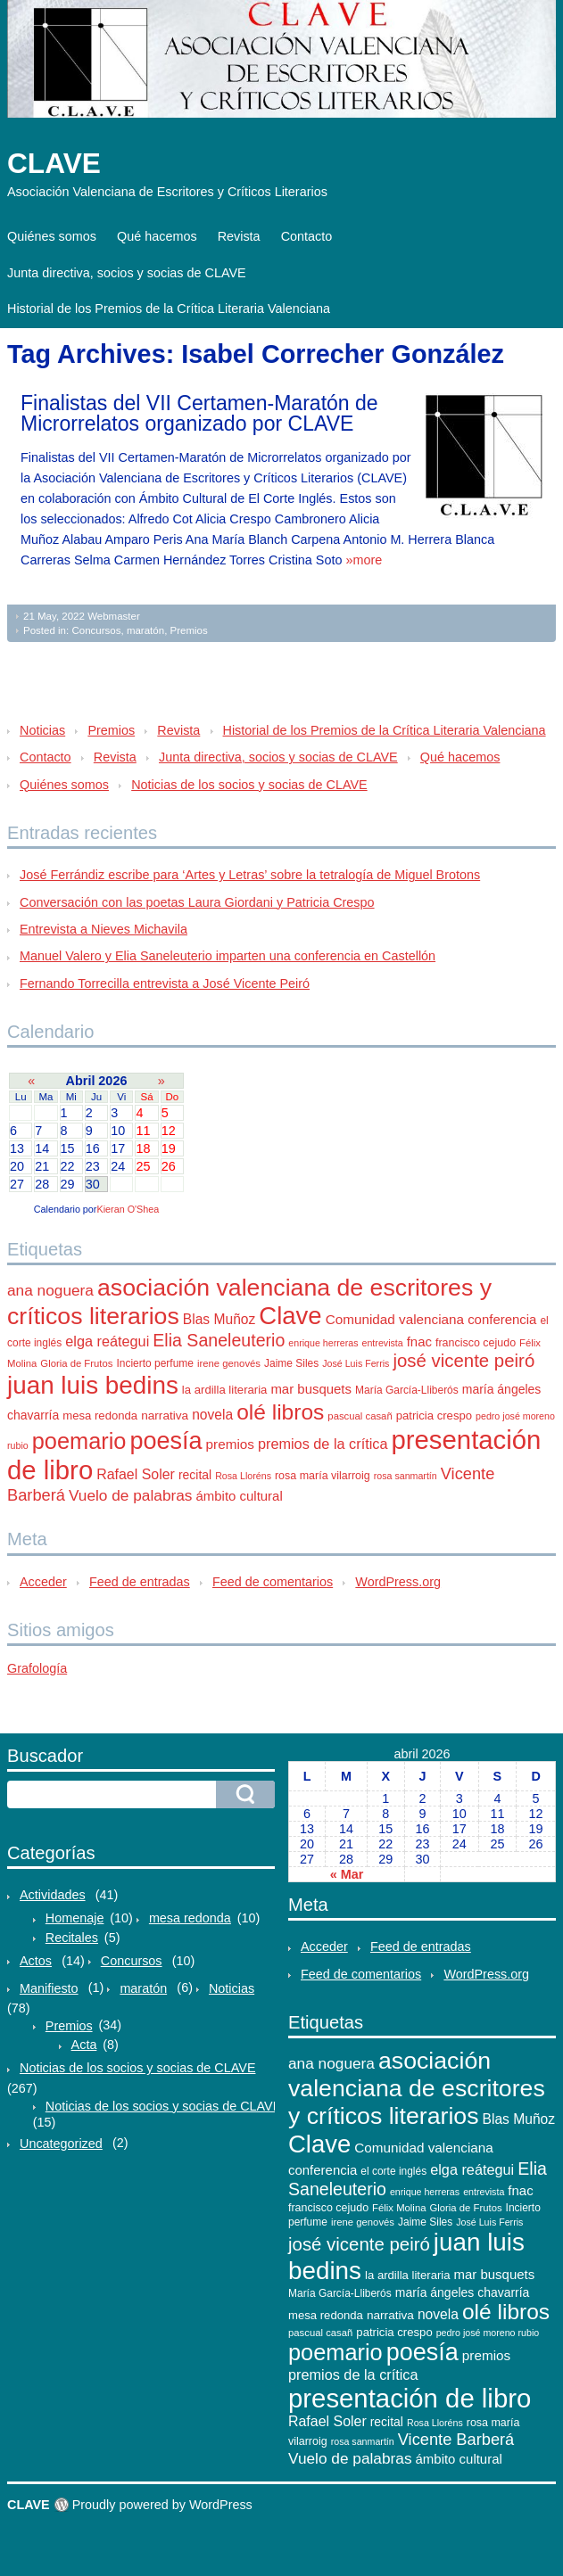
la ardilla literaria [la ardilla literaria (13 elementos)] (225, 1389)
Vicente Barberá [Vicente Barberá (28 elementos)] (456, 2439)
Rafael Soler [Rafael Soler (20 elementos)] (135, 1474)
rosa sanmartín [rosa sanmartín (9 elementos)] (405, 1475)
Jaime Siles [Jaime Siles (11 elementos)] (291, 1363)
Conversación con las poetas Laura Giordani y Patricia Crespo (197, 902)
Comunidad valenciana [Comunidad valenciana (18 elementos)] (395, 1319)
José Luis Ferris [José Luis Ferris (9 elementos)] (355, 1363)
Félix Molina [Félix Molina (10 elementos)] (399, 2207)
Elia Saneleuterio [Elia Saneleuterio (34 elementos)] (219, 1340)
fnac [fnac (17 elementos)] (419, 1341)
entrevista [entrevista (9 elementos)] (382, 1342)
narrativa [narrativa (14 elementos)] (164, 1415)
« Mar (347, 1874)
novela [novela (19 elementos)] (212, 1414)
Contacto (307, 236)
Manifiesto (49, 1988)
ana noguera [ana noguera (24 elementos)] (50, 1290)
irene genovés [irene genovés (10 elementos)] (229, 1363)
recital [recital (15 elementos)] (194, 1475)
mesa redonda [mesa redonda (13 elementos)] (99, 1415)
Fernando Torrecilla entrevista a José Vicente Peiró (165, 983)
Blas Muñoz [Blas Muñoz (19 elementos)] (219, 1319)
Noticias (42, 730)
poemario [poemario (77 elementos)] (79, 1440)
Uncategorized (61, 2143)
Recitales (72, 1937)
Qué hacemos (157, 236)
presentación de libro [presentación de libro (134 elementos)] (409, 2398)
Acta (84, 2044)
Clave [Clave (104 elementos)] (290, 1315)
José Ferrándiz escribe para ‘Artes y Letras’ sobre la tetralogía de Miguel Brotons (250, 875)
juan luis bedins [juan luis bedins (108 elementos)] (92, 1385)
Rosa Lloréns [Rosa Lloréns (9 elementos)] (243, 1475)
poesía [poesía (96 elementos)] (165, 1441)
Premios (189, 630)
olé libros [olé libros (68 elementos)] (280, 1412)
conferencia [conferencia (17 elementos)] (502, 1319)
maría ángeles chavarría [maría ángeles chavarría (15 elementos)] (462, 2292)
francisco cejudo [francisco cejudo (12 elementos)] (475, 1343)
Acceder (43, 1582)
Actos (36, 1961)
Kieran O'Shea (127, 1209)
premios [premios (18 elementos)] (230, 1444)
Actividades (53, 1895)
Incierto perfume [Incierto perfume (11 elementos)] (154, 1363)
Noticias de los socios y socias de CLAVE (249, 785)
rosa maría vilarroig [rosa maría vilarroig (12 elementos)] (322, 1475)
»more (363, 560)
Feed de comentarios (272, 1582)
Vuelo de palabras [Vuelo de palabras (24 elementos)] (131, 1495)
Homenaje (75, 1918)
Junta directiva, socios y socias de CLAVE (126, 273)
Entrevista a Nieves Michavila (103, 929)
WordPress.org (398, 1582)
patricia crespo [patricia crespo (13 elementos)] (434, 1415)
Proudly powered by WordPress (162, 2505)
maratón (145, 630)
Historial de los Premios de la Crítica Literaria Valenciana (168, 308)
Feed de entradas (139, 1582)
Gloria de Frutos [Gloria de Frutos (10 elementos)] (76, 1363)
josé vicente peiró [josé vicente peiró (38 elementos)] (463, 1360)
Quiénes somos (51, 236)
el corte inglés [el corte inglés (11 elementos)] (393, 2171)
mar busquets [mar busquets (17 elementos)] (311, 1388)
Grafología (37, 1668)
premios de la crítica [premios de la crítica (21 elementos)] (323, 1444)
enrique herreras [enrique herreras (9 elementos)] (323, 1342)
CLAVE (54, 163)
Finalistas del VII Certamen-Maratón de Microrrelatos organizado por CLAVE (199, 413)
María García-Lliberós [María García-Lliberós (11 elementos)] (407, 1390)
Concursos (95, 630)
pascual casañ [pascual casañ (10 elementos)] (359, 1416)
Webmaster (113, 616)
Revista (239, 236)
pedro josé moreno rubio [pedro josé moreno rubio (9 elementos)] (488, 2332)
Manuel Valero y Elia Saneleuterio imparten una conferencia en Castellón (227, 956)
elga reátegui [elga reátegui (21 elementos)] (107, 1341)
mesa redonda (190, 1918)
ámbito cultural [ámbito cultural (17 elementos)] (238, 1495)
